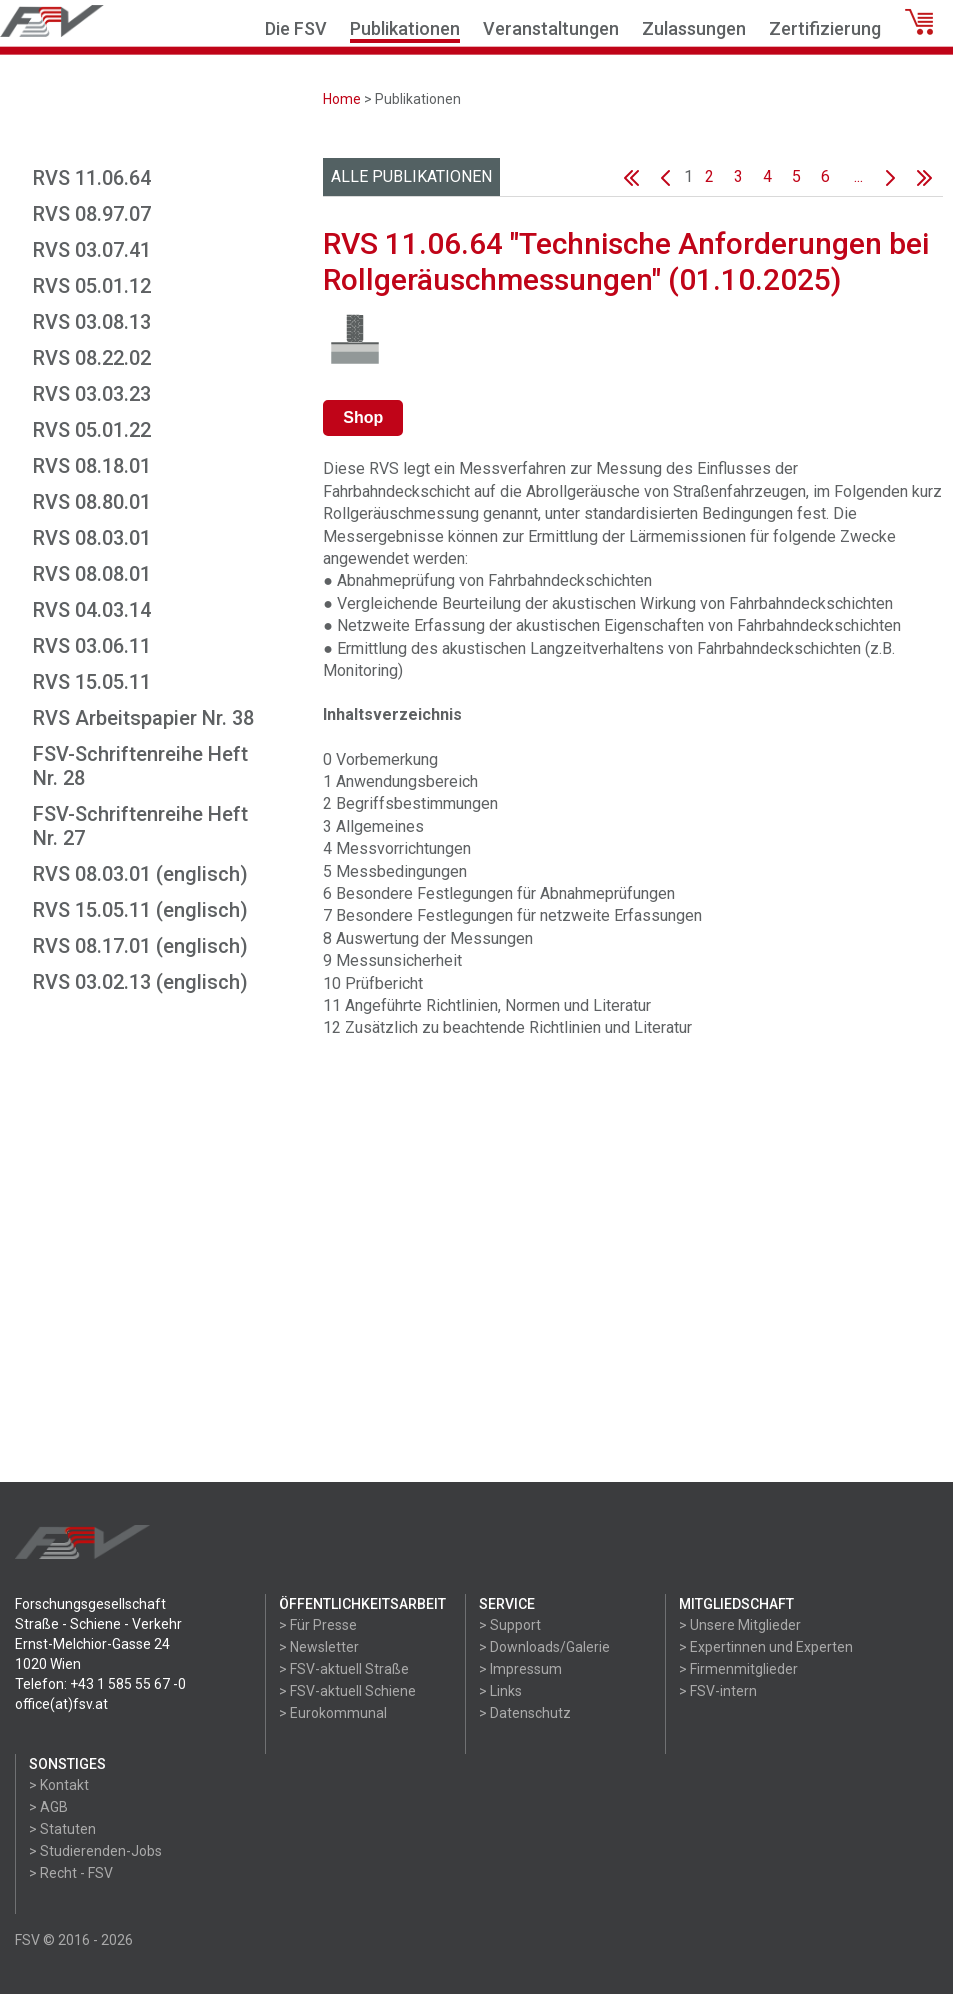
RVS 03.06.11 (92, 646)
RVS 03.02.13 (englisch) (140, 982)
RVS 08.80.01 (92, 502)
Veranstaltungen (551, 28)
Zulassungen (694, 28)
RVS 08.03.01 (92, 538)
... (858, 176)
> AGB (48, 1807)
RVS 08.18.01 (92, 466)
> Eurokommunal (333, 1713)
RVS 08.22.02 (92, 358)
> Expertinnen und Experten (766, 1647)
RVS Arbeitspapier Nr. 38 (143, 718)
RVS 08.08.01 (92, 574)
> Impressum (520, 1669)
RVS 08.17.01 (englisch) (140, 946)
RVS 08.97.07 (92, 214)
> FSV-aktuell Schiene (347, 1691)
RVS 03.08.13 (92, 322)
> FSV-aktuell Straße (344, 1669)
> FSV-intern (718, 1691)
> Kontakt (59, 1785)
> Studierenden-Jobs (95, 1851)
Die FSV (296, 28)
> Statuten (62, 1829)
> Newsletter (319, 1647)
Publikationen (405, 28)
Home (342, 99)
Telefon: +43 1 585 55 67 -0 (100, 1684)
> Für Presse (318, 1625)
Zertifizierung (825, 28)
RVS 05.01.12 (92, 286)
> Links (500, 1691)
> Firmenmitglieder (738, 1669)
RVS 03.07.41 (92, 250)
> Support (510, 1625)
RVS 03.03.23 (92, 394)
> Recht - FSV (71, 1873)
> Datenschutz (525, 1713)
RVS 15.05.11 (92, 682)
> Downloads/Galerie (544, 1647)
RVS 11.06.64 (92, 178)
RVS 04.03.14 (92, 610)
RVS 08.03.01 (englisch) (140, 874)
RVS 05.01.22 (92, 430)
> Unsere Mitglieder (740, 1625)
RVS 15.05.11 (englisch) (140, 910)
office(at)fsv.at (61, 1704)
